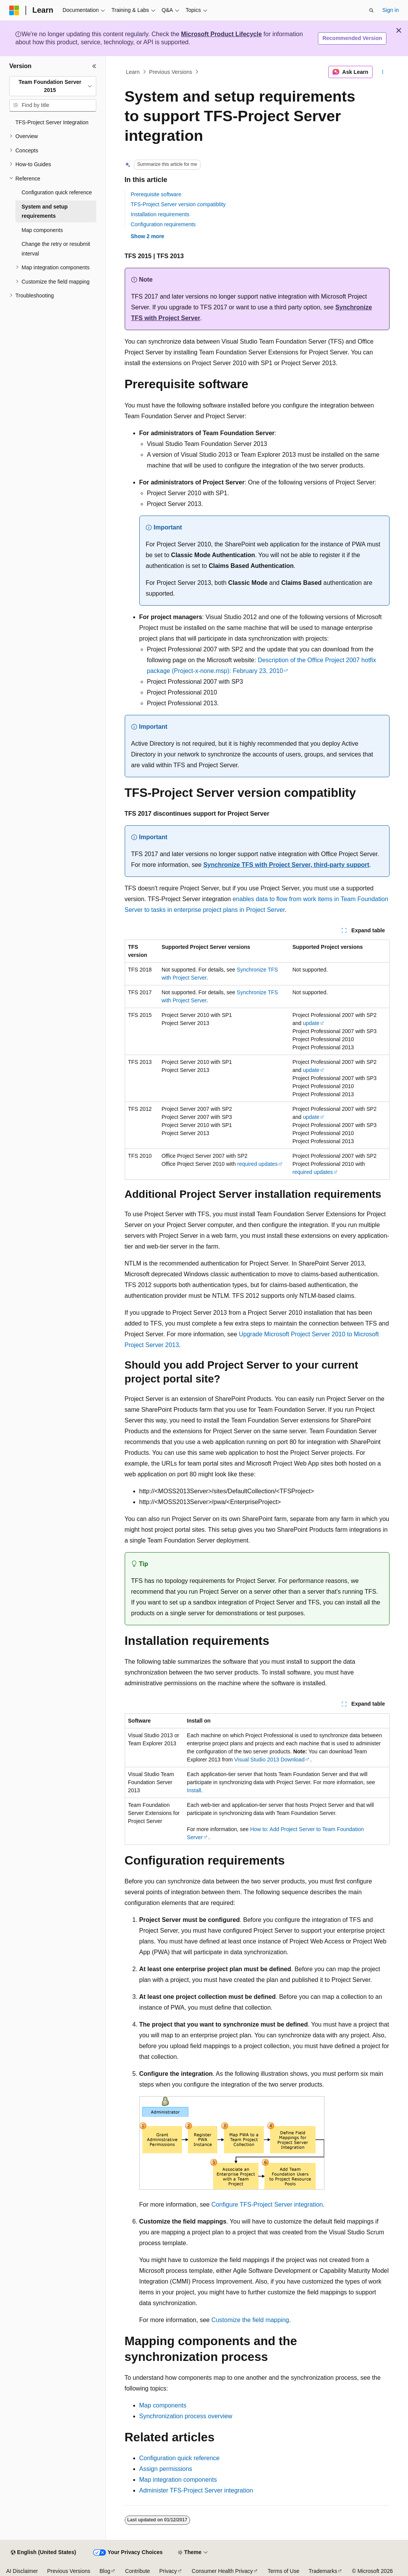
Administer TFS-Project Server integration (196, 2490)
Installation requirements (160, 214)
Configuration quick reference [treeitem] (57, 192)
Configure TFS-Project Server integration (267, 2204)
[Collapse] (94, 66)
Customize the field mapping (250, 2320)
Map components (163, 2405)
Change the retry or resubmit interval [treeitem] (56, 249)
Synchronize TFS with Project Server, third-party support (286, 864)
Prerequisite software (156, 194)
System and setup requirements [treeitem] (45, 211)
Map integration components (178, 2479)
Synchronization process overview (185, 2416)
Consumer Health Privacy (222, 2571)
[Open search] (371, 10)
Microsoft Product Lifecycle (221, 34)
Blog (105, 2571)
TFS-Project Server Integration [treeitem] (52, 122)
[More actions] (382, 72)
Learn (133, 72)
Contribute (137, 2571)
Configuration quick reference (179, 2458)
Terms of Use (283, 2571)
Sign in (390, 10)
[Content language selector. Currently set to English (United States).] (43, 2552)
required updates (257, 1164)
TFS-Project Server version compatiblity (178, 204)
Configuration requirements (163, 224)
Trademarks (323, 2571)
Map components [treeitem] (42, 230)
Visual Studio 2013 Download (269, 1759)
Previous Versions (170, 72)
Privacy (168, 2571)
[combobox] (52, 86)
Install (194, 1790)
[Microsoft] (14, 10)
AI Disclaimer (22, 2571)
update (311, 1023)
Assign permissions (165, 2469)
